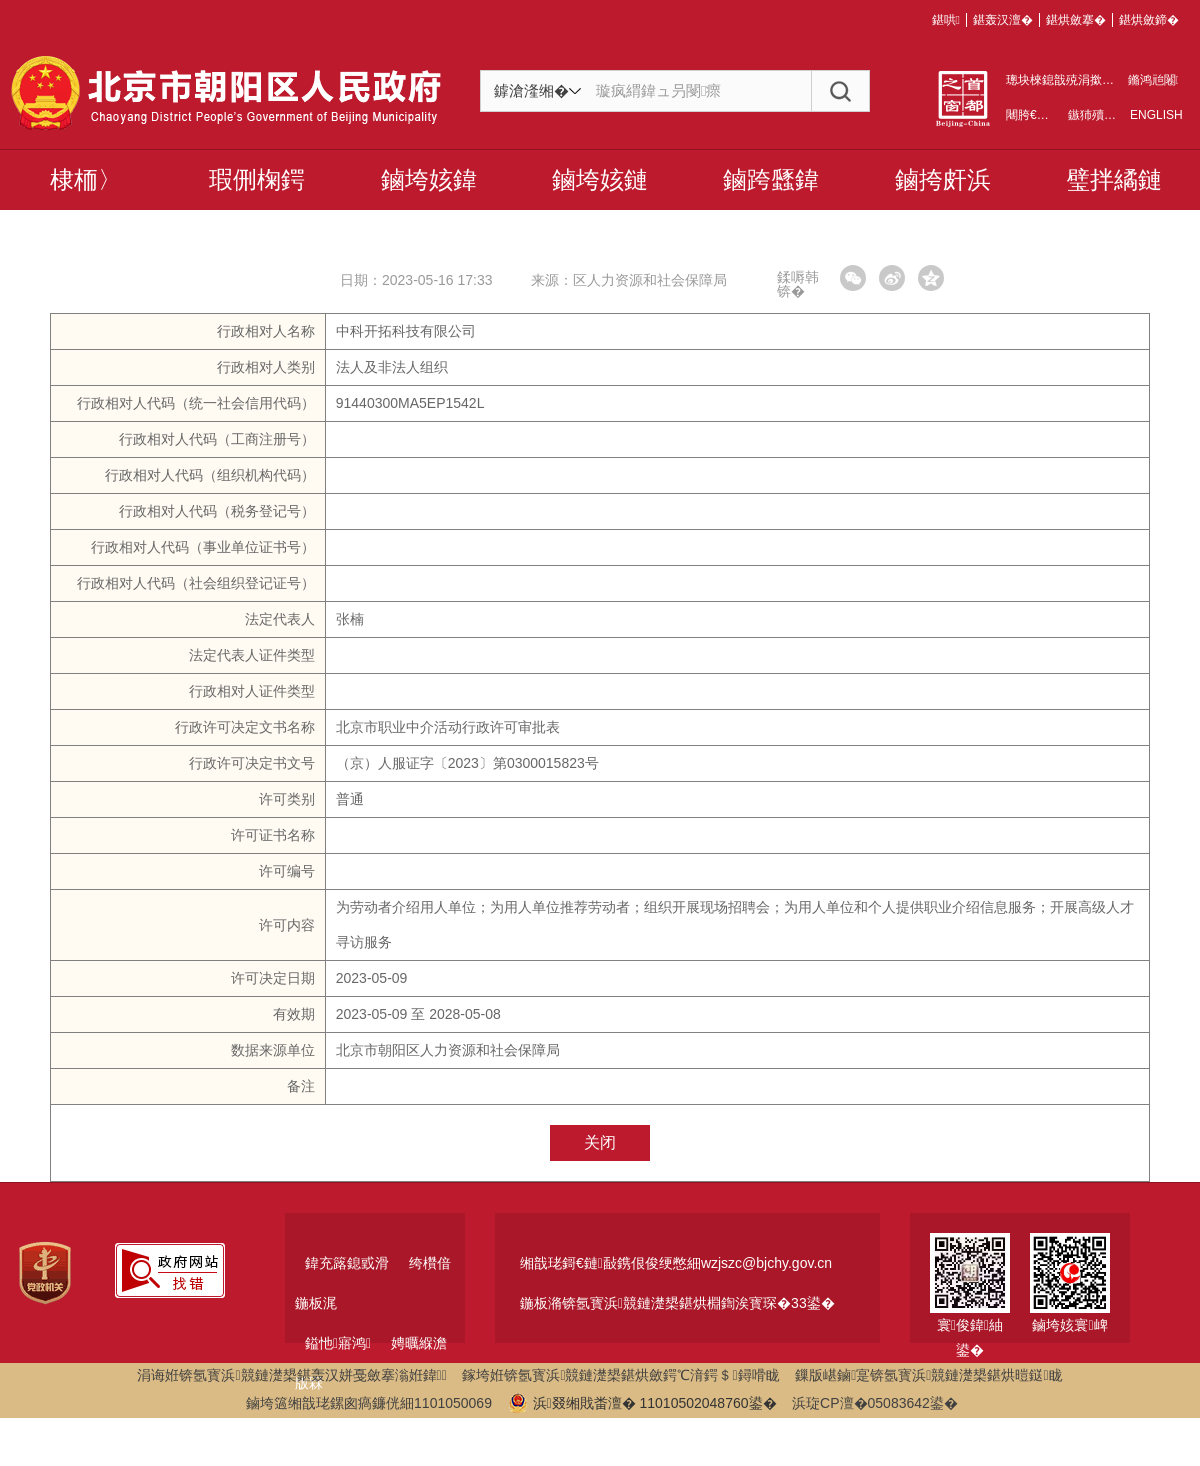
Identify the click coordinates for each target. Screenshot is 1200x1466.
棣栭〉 (86, 179)
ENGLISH (1155, 115)
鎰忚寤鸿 (338, 1343)
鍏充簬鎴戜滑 (347, 1263)
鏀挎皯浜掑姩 (943, 188)
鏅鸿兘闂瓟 (1153, 80)
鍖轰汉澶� (1003, 20)
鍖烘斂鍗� (1149, 20)
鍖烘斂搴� (1076, 20)
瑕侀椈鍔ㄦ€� (257, 188)
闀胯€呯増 (1033, 115)
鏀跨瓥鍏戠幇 (771, 188)
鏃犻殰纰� (1098, 115)
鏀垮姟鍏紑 (429, 188)
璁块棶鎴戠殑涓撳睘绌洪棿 (1078, 80)
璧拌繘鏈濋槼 (1114, 188)
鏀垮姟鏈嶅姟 (600, 188)
